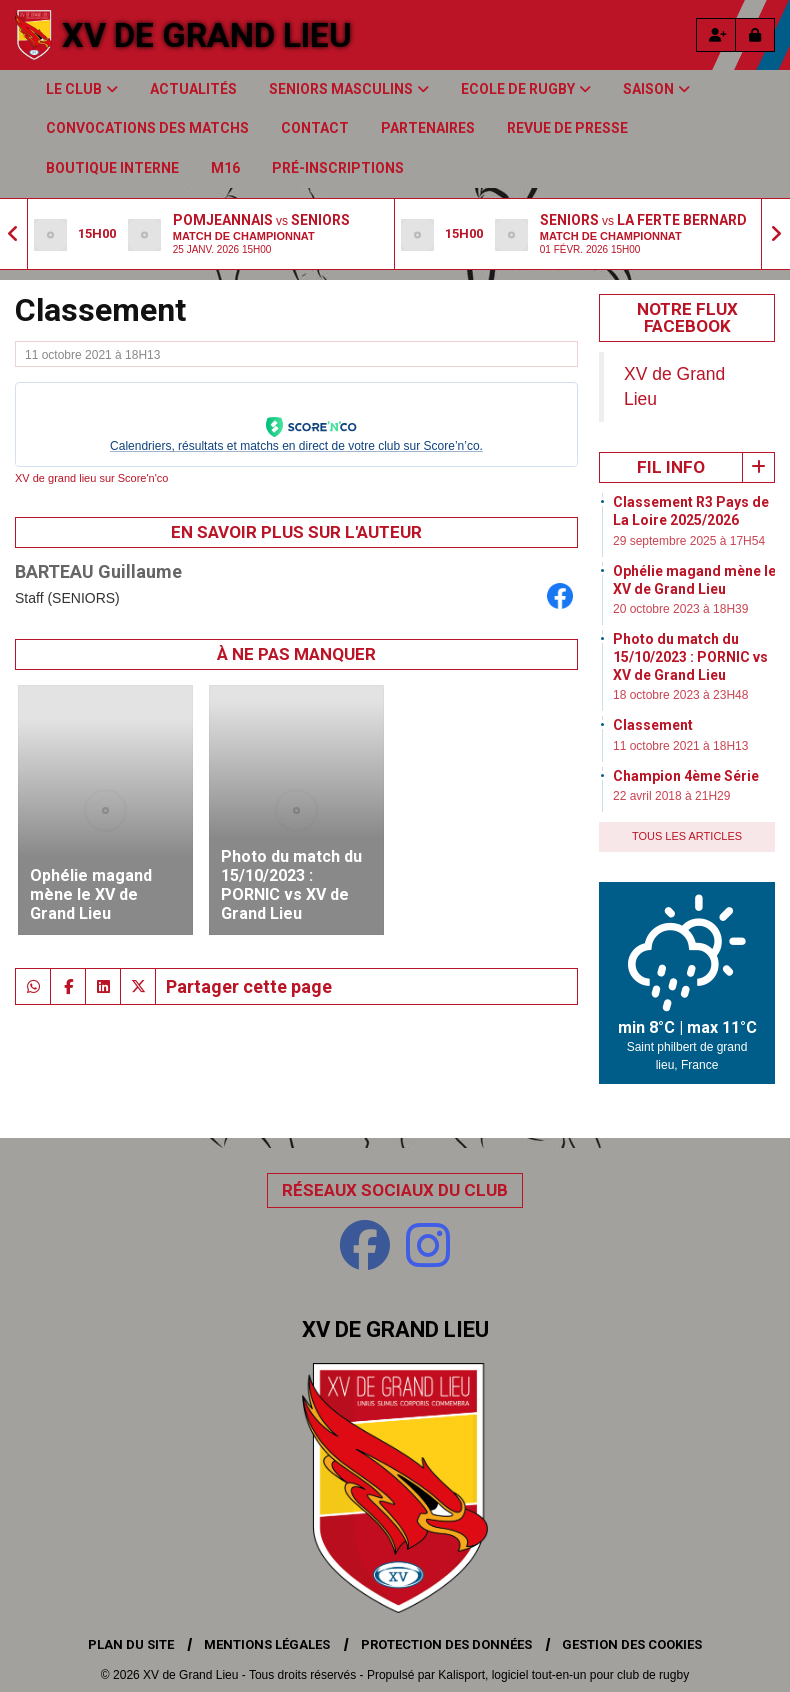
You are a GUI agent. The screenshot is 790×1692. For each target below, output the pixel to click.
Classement (653, 725)
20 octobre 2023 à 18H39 (680, 609)
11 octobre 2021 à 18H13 (680, 746)
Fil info (671, 467)
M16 (225, 168)
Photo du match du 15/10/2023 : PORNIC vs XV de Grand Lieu (690, 657)
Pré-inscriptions (338, 168)
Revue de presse (567, 128)
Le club (82, 89)
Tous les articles (687, 836)
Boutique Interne (112, 168)
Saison (656, 89)
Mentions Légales (267, 1644)
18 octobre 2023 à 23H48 (680, 695)
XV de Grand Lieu (207, 35)
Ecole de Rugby (526, 89)
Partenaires (428, 128)
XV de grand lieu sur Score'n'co (91, 478)
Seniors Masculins (349, 89)
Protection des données (446, 1644)
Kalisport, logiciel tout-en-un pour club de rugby (563, 1675)
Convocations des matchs (147, 128)
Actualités (193, 89)
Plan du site (131, 1644)
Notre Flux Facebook (687, 317)
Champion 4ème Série (686, 776)
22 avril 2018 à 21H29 (671, 796)
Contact (315, 128)
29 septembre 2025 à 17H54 (689, 541)
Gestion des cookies (632, 1644)
